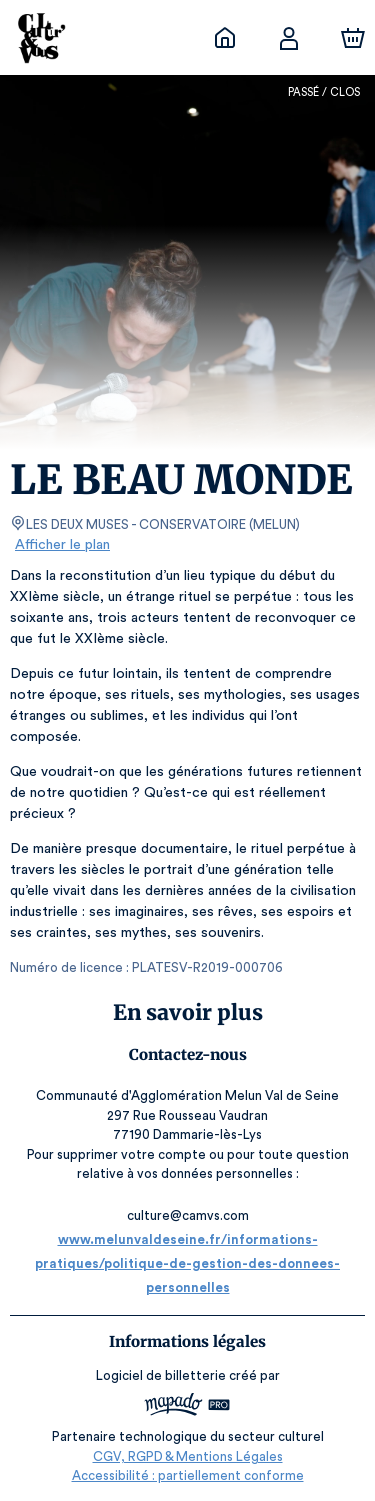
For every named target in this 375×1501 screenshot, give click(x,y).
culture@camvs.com (188, 1215)
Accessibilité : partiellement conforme (187, 1475)
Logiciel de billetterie (162, 1375)
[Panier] (353, 38)
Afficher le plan (61, 545)
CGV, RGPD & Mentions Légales (188, 1456)
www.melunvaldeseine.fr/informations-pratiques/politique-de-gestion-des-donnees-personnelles (187, 1263)
